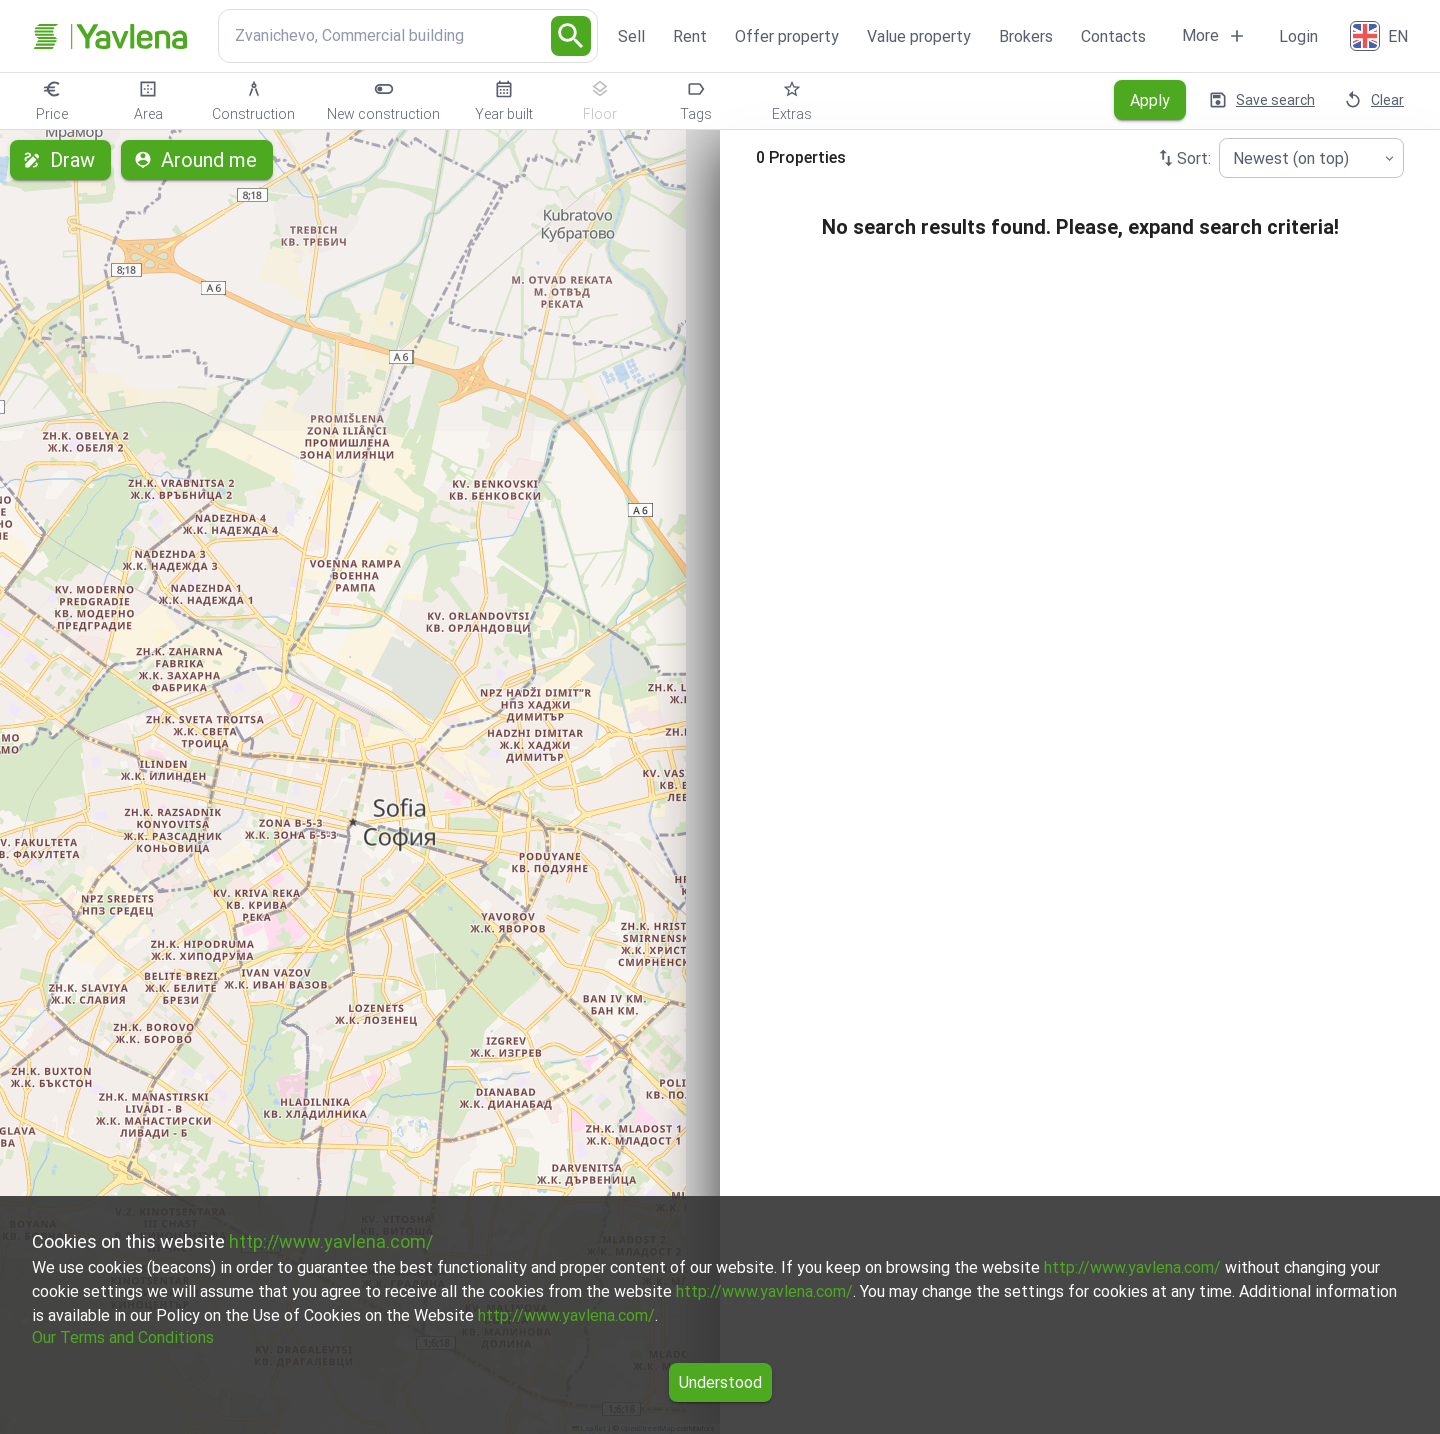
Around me (197, 160)
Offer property (787, 36)
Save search (1263, 100)
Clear (1375, 100)
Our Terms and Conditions (123, 1337)
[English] (1381, 36)
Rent (690, 36)
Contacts (1113, 36)
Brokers (1026, 36)
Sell (631, 36)
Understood (720, 1382)
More (1214, 36)
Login (1298, 36)
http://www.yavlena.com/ (331, 1241)
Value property (919, 36)
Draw (60, 160)
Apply (1150, 100)
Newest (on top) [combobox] (1291, 158)
